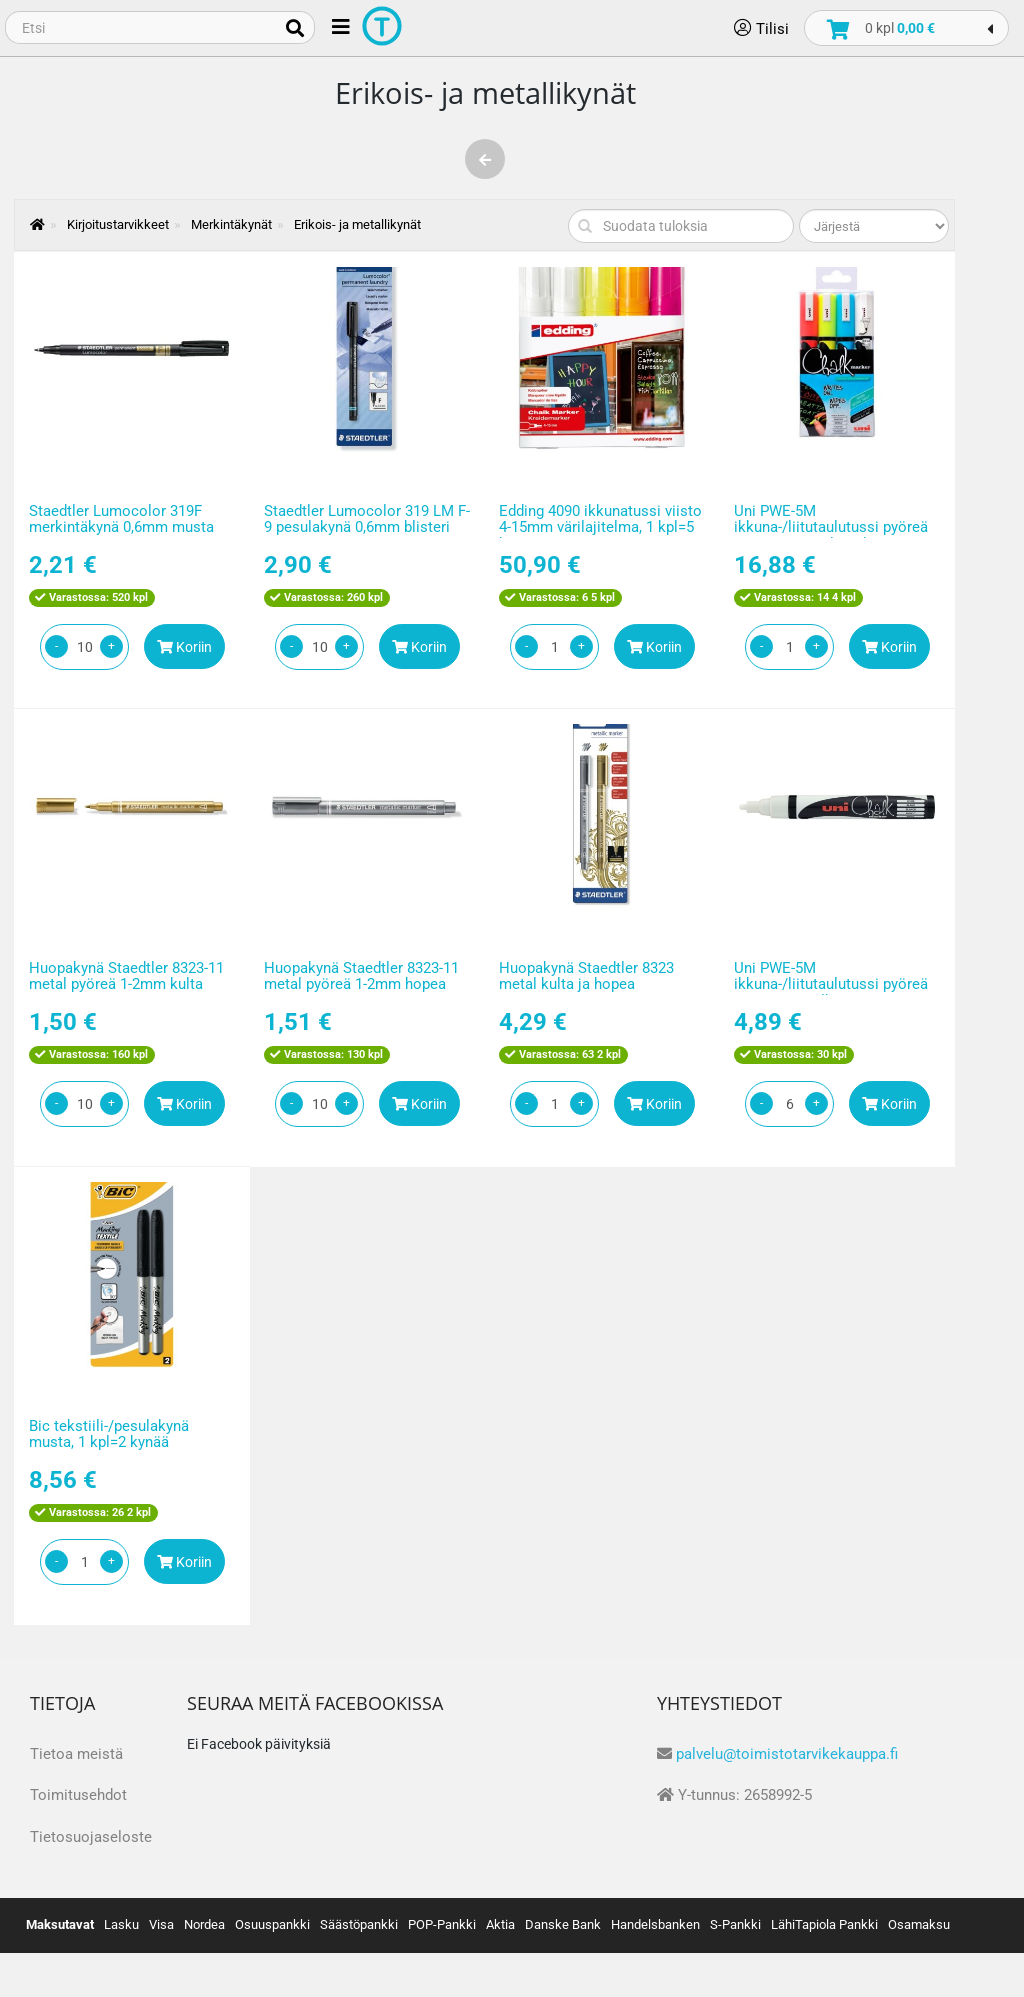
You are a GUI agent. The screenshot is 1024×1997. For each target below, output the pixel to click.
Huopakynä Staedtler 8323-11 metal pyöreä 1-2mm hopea (361, 976)
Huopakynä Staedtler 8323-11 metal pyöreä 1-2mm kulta (126, 976)
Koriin (184, 647)
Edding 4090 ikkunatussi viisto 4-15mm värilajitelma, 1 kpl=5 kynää (600, 527)
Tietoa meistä (76, 1754)
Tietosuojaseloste (91, 1837)
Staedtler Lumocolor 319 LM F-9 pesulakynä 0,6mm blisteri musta (367, 527)
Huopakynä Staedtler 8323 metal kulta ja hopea (586, 976)
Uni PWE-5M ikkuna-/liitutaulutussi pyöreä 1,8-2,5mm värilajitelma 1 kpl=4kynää (831, 536)
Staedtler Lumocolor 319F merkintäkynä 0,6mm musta (121, 519)
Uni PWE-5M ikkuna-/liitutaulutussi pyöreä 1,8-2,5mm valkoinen (831, 984)
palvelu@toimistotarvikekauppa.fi (787, 1754)
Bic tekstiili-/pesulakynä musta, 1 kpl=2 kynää (109, 1434)
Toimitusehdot (78, 1795)
